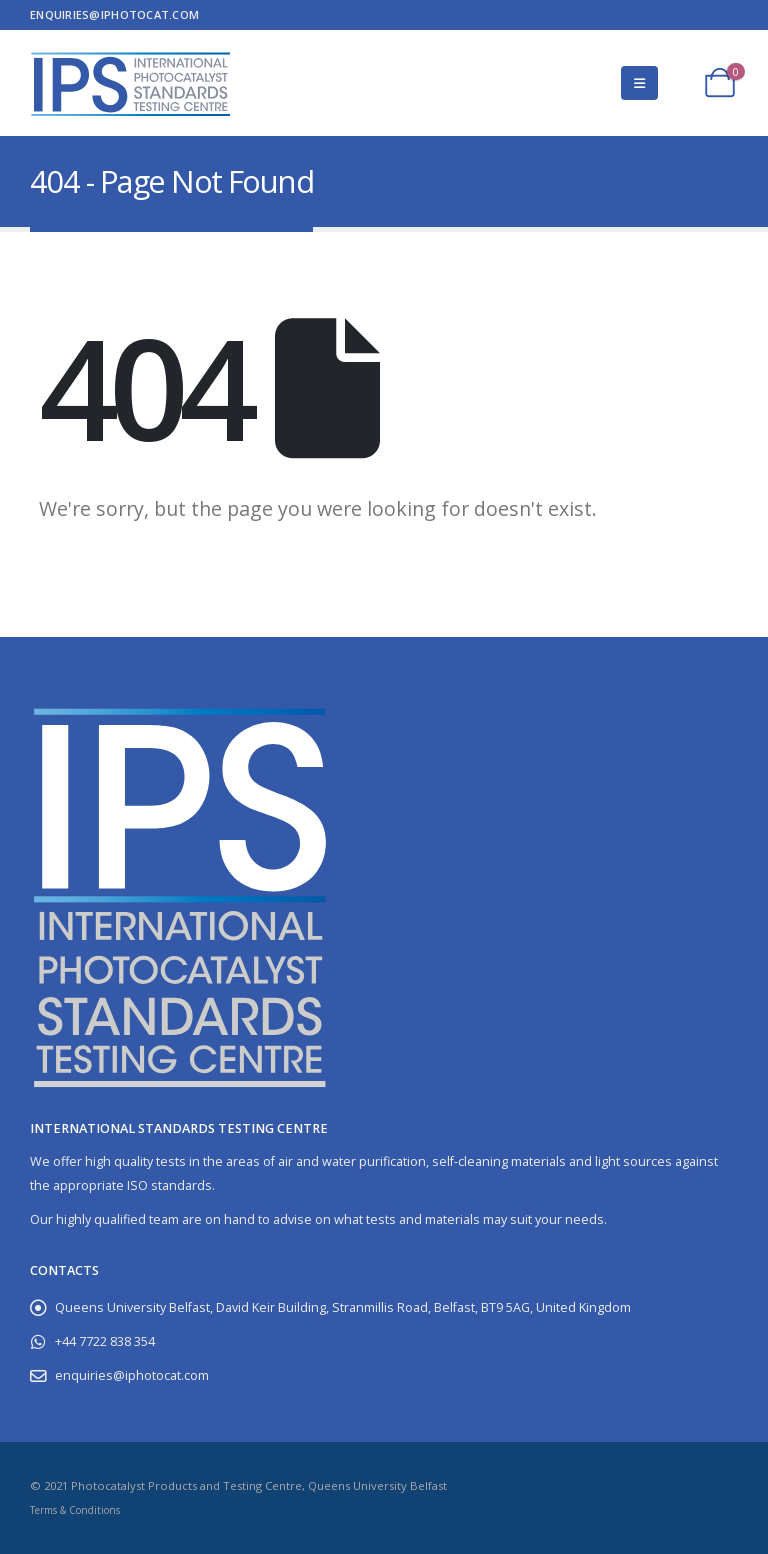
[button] (639, 83)
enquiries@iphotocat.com (114, 14)
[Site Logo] (130, 83)
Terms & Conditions (75, 1510)
